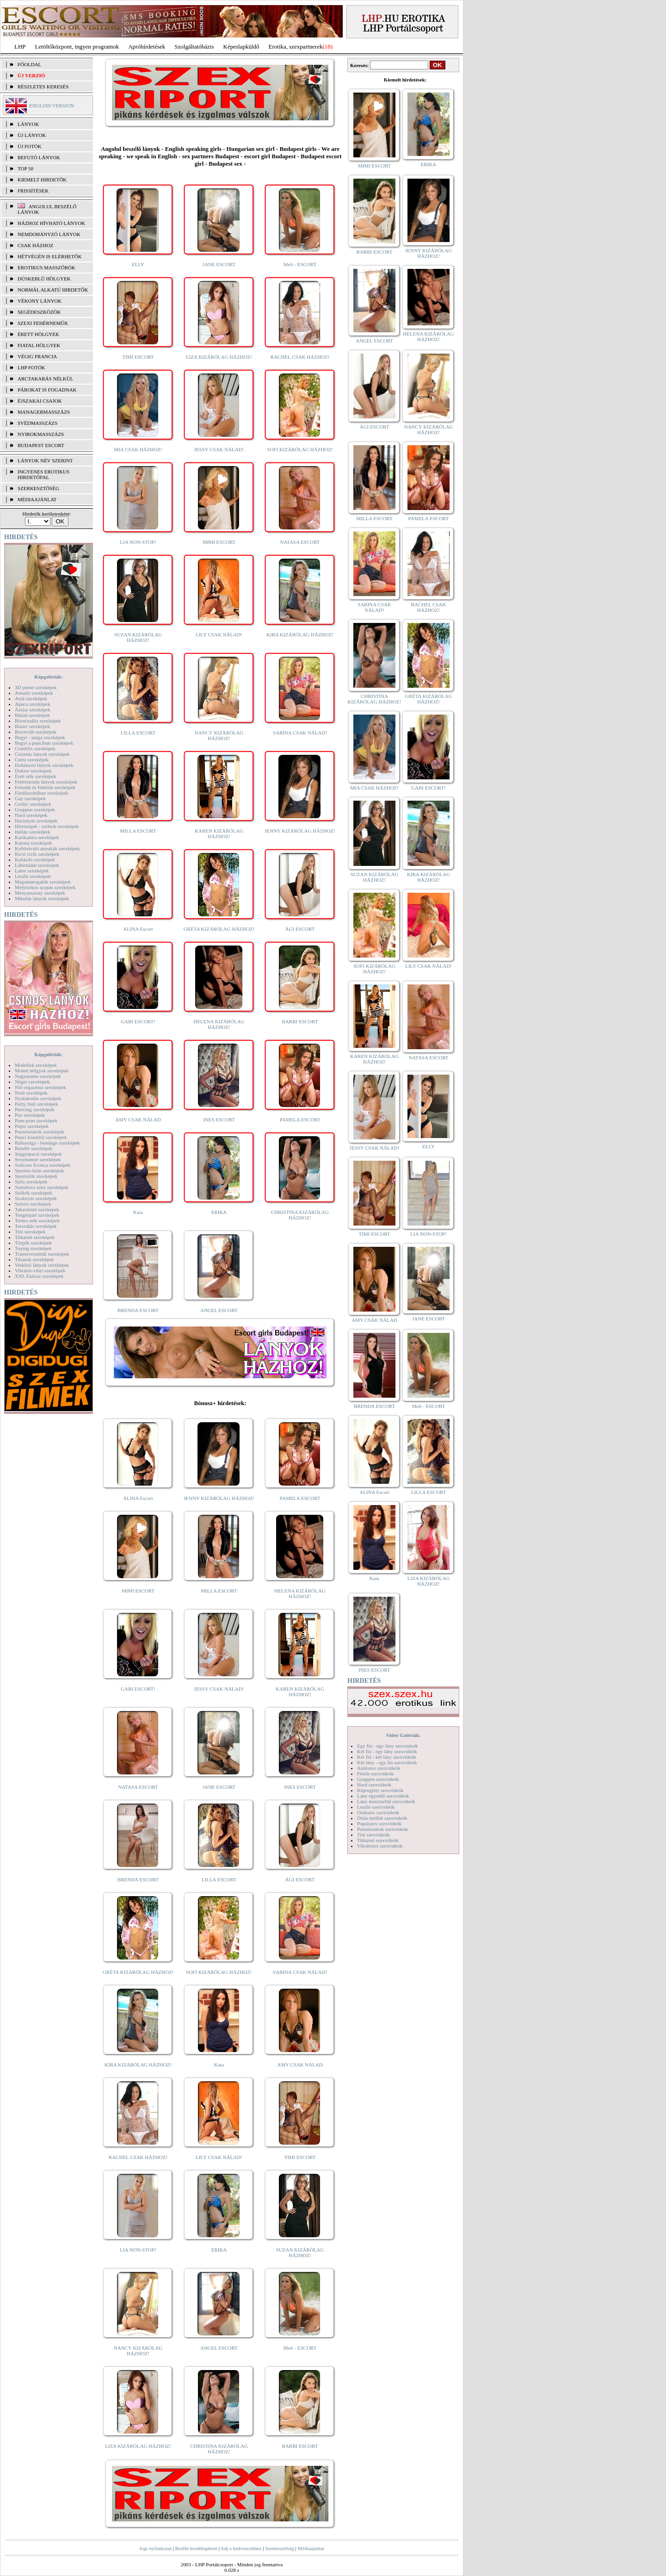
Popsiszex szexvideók (379, 1823)
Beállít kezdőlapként (196, 2548)
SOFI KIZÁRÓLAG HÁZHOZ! (300, 449)
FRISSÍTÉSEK (33, 190)
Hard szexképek (31, 815)
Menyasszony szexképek (40, 893)
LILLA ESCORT (138, 732)
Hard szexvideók (374, 1784)
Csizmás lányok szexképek (42, 754)
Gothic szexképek (33, 804)
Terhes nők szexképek (37, 1220)
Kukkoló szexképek (35, 859)
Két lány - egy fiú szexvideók (387, 1762)
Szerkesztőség (279, 2548)
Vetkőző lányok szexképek (42, 1265)
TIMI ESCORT (138, 357)
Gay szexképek (30, 798)
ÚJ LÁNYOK (32, 135)
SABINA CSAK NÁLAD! (300, 732)
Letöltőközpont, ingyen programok (77, 46)
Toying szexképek (33, 1248)
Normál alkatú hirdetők (53, 289)
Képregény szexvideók (380, 1790)
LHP (20, 46)
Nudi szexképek (31, 1092)
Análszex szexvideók (378, 1768)
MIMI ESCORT (219, 542)
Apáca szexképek (32, 704)
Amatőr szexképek (34, 693)
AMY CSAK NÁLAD (138, 1119)
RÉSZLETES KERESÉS (43, 86)
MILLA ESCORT (138, 831)
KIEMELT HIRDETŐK (42, 179)
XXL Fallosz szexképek (39, 1276)
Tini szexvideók (373, 1834)
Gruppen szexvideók (378, 1779)
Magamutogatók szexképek (43, 881)
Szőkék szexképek (33, 1192)
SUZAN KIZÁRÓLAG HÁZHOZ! (138, 637)
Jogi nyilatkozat (155, 2548)
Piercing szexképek (34, 1109)
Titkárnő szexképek (35, 1237)
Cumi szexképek (32, 759)
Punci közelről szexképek (41, 1137)
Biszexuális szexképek (38, 720)
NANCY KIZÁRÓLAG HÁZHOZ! (219, 735)
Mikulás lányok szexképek (42, 898)
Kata (138, 1212)
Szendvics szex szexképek (41, 1187)
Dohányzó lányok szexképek (44, 765)
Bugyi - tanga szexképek (40, 737)
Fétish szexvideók (375, 1773)
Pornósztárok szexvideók (382, 1829)
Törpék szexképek (33, 1242)
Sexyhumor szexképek (38, 1159)
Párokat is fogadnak (47, 389)
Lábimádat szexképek (37, 865)
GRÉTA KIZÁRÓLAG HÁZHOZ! (219, 929)
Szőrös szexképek (33, 1204)
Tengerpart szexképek (37, 1215)
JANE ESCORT (219, 264)
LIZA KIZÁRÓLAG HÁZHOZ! (219, 357)
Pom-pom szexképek (36, 1120)
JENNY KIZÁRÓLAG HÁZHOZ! (300, 831)
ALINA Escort (138, 929)
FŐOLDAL (29, 64)
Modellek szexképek (36, 1065)
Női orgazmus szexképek (40, 1087)
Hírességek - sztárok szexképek (47, 826)
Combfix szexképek (35, 748)
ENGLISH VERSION (51, 105)
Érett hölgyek (38, 334)
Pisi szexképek (30, 1115)
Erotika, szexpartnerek (296, 46)
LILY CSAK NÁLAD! (219, 634)
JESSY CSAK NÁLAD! (219, 449)
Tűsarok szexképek (34, 1259)
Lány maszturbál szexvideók (386, 1801)
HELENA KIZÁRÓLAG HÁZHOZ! (218, 1024)
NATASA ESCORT (300, 542)
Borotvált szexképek (35, 731)
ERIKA (219, 1212)
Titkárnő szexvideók (378, 1840)
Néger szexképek (32, 1081)
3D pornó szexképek (35, 687)
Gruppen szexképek (35, 809)
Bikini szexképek (32, 715)
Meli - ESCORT (300, 264)
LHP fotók (31, 367)
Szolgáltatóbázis (194, 46)
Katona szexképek (33, 843)
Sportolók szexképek (36, 1176)
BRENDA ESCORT (138, 1310)
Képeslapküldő (241, 46)
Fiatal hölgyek (39, 345)
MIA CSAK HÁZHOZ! (138, 449)
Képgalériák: (48, 676)
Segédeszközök (39, 312)
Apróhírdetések (146, 46)
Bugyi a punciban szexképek (44, 743)
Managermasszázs (44, 412)
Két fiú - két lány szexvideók (386, 1757)
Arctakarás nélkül (45, 378)
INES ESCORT (219, 1119)
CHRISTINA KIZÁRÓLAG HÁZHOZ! (300, 1214)
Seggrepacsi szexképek (38, 1154)
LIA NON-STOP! (138, 542)
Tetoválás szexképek (36, 1226)
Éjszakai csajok (40, 401)
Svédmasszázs (37, 423)
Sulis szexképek (31, 1181)
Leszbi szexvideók (376, 1807)
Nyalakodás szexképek (38, 1098)
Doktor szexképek (33, 770)
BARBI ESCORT (300, 1021)
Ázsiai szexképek (32, 709)
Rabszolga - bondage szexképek (47, 1142)
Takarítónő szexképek (37, 1209)
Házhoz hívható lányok (51, 223)
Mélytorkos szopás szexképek (45, 887)
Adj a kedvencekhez (241, 2548)
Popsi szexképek (32, 1126)
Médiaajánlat (310, 2548)
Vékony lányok (40, 301)
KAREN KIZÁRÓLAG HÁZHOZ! (219, 833)
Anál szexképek (31, 698)
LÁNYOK (28, 124)
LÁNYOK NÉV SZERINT (45, 460)
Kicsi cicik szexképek (37, 854)
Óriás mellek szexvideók (382, 1818)
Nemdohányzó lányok (49, 234)
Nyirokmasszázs (41, 434)
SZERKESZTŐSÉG (38, 488)
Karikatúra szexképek (37, 837)
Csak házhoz (35, 245)
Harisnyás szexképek (36, 820)
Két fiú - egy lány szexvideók (387, 1751)
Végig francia (37, 356)
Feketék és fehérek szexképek (45, 787)
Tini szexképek (30, 1231)
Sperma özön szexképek (39, 1170)
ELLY (138, 264)
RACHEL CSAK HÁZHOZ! (300, 357)
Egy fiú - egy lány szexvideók (387, 1745)
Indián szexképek (32, 831)
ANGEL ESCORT (219, 1310)
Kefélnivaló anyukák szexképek (47, 848)
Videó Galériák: (403, 1735)
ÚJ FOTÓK (30, 146)
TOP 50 (25, 168)
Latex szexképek (32, 870)
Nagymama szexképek (38, 1076)
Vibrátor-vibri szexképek (40, 1270)
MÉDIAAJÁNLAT (37, 499)
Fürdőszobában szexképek (41, 793)
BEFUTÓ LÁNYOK (39, 157)
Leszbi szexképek (33, 876)
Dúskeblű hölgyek (44, 278)
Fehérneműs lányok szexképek (46, 781)
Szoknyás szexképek (36, 1198)
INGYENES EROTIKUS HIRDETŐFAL (43, 474)
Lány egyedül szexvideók (383, 1795)
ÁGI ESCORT (300, 929)
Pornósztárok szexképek (39, 1131)
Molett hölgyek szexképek (41, 1070)
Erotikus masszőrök (46, 267)
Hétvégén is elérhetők (50, 256)
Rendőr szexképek (33, 1148)
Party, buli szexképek (36, 1104)
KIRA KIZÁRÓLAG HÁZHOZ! (299, 634)
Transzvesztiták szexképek (42, 1254)
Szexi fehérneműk (43, 323)
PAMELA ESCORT (300, 1119)
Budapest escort (41, 445)
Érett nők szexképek (35, 776)
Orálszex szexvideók (378, 1812)
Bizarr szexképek (32, 726)
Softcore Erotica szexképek (42, 1165)
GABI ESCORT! (138, 1021)
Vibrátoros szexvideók (380, 1845)
